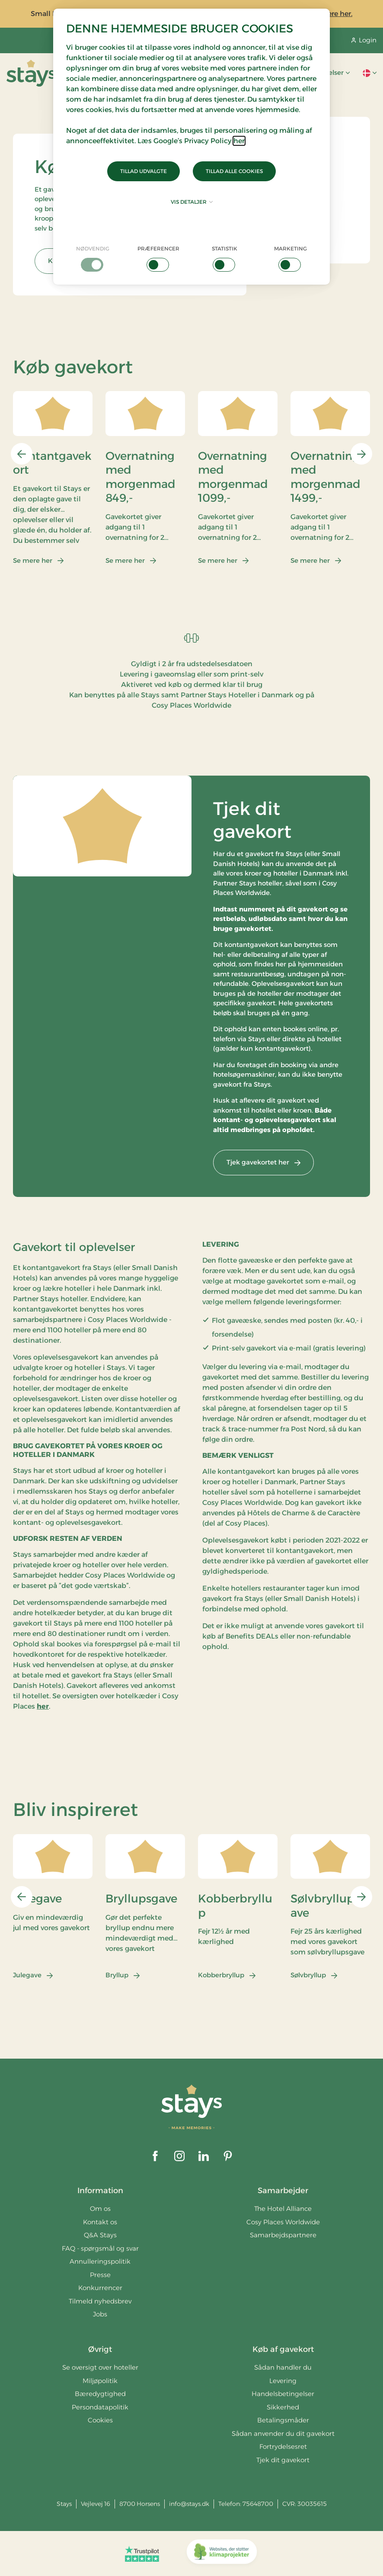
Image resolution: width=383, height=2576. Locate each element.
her (239, 141)
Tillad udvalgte (143, 171)
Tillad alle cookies (234, 171)
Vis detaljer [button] (192, 202)
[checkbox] (93, 258)
